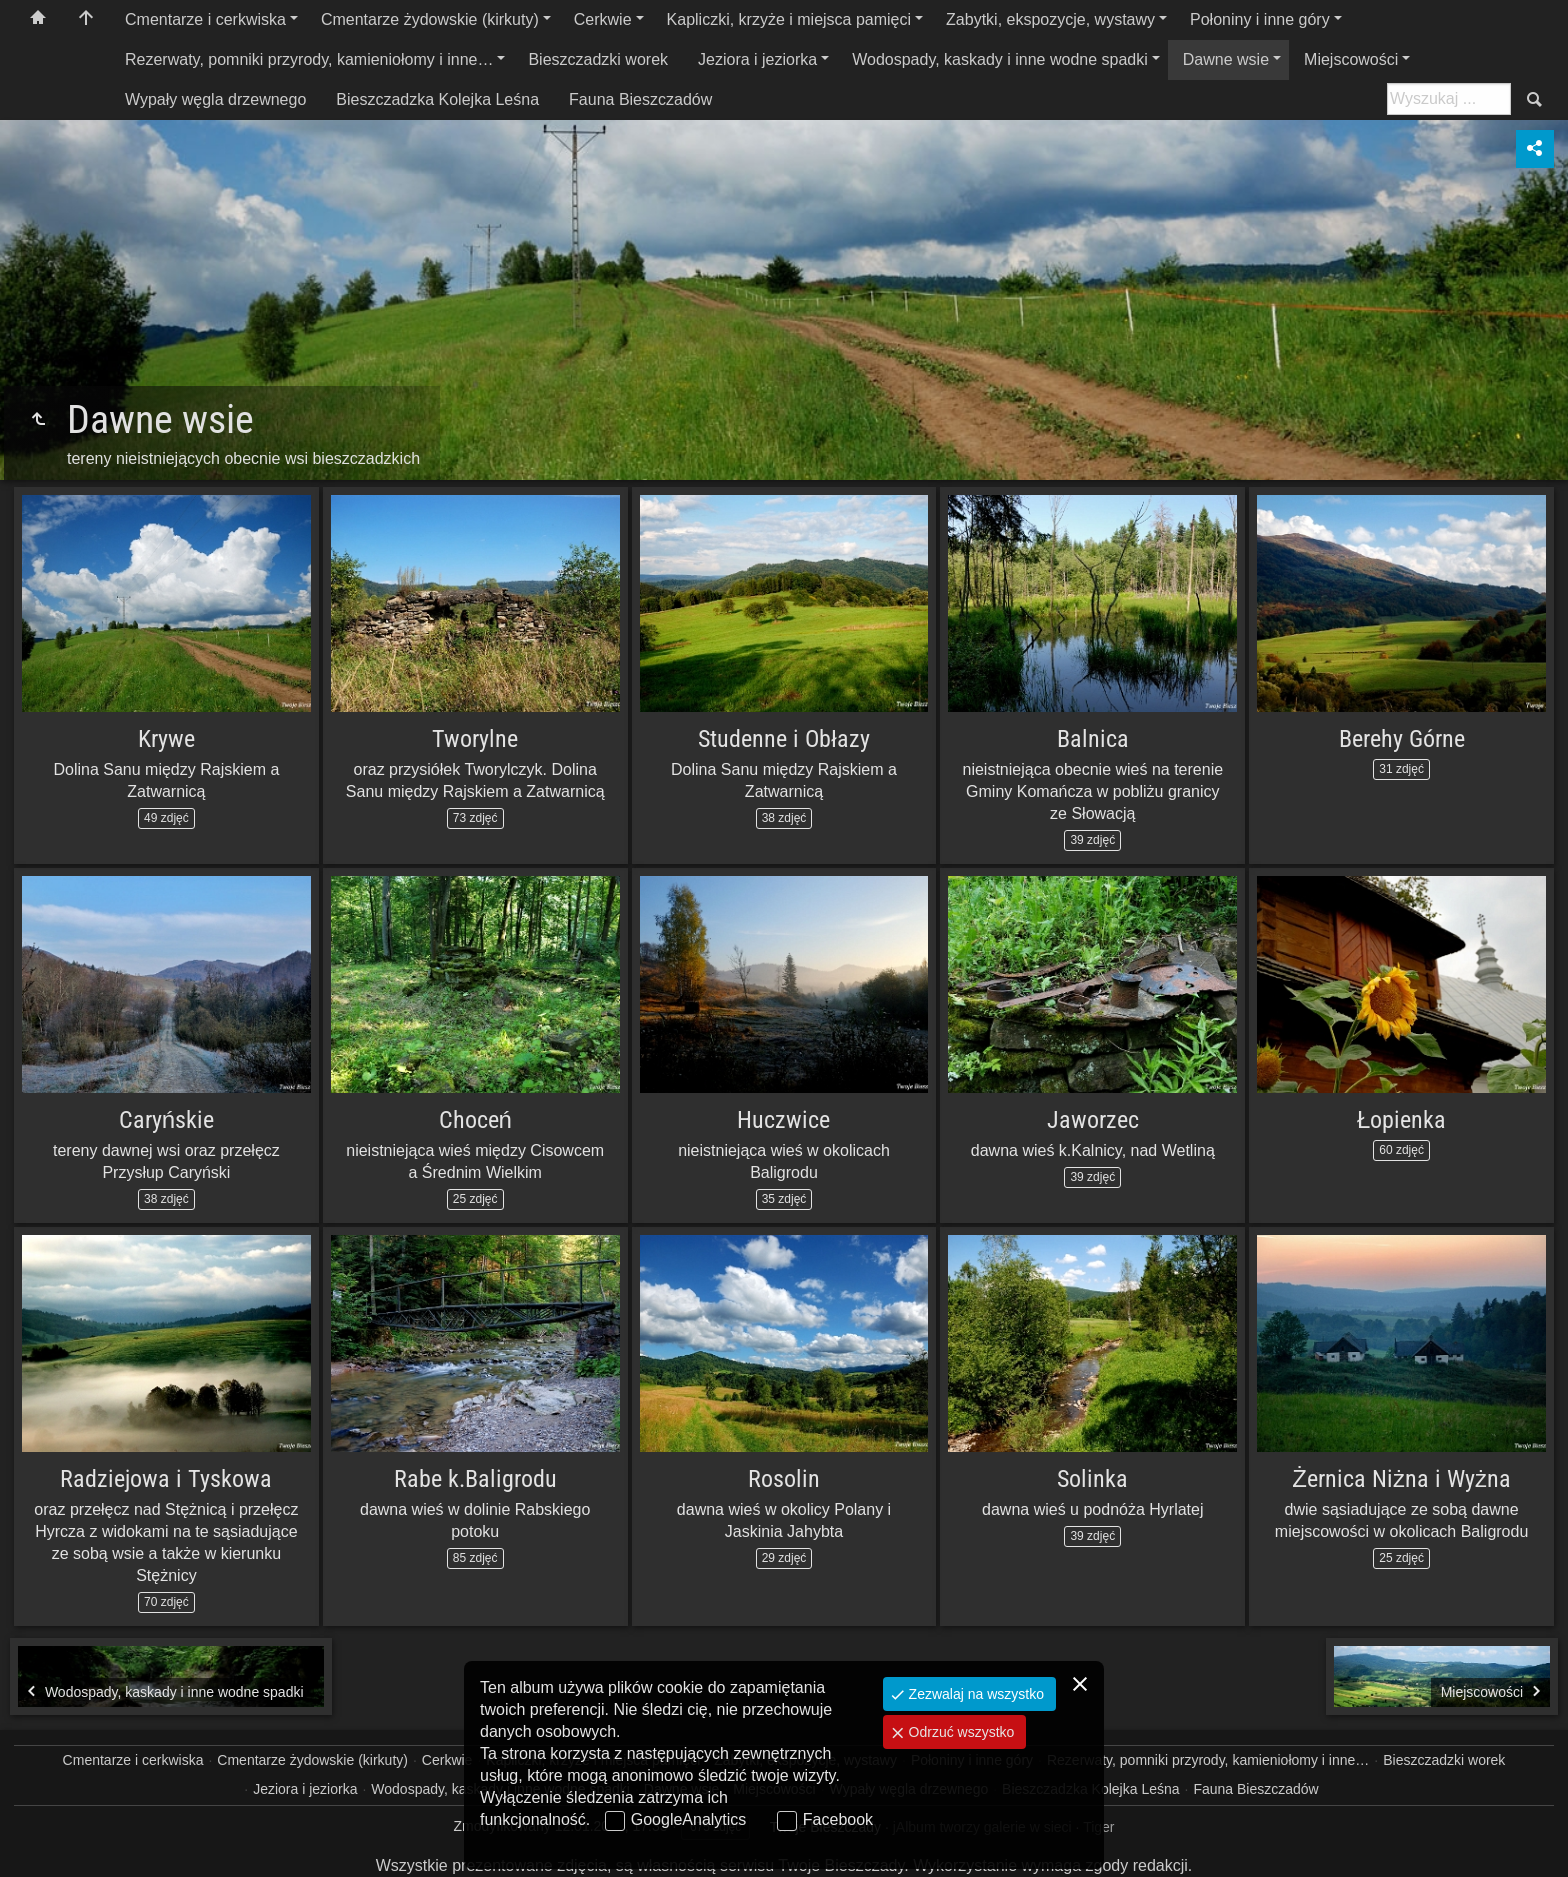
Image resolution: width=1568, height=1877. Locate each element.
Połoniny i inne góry (1260, 19)
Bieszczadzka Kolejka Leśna (437, 99)
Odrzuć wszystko (960, 1732)
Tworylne (475, 739)
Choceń (475, 1120)
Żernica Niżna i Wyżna (1401, 1479)
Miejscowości (1351, 59)
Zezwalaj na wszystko (974, 1694)
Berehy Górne (1402, 739)
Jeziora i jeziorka (757, 59)
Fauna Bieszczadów (640, 99)
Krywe (166, 739)
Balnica (1093, 739)
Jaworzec (1093, 1120)
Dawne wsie (1226, 59)
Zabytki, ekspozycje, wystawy (1050, 19)
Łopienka (1401, 1120)
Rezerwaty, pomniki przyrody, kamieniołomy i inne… (309, 59)
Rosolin (784, 1479)
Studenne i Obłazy (783, 739)
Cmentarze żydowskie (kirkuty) (430, 19)
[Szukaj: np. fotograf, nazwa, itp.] (1449, 99)
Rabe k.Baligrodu (475, 1479)
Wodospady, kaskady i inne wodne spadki (1000, 59)
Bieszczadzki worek (598, 59)
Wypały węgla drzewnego (215, 99)
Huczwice (783, 1120)
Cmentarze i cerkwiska (205, 19)
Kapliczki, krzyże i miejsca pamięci (789, 19)
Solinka (1092, 1479)
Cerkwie (603, 19)
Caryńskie (166, 1120)
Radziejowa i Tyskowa (166, 1479)
